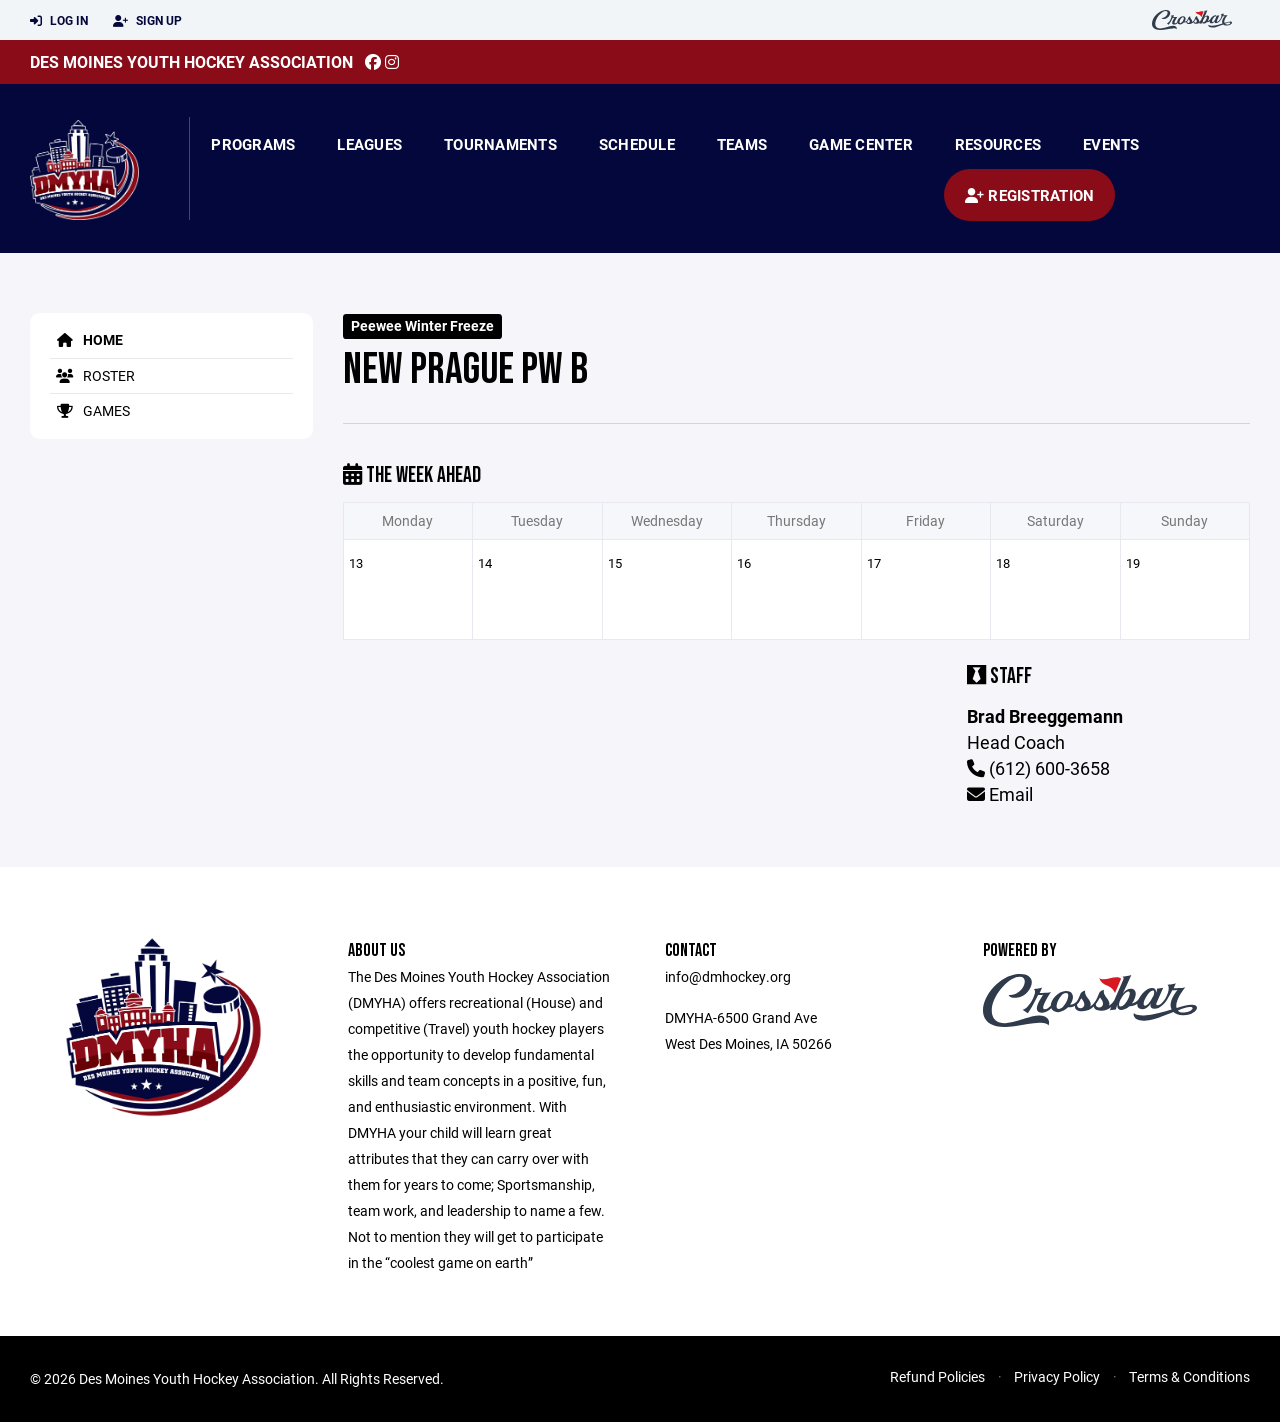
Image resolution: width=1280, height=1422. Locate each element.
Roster (92, 375)
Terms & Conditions (1189, 1376)
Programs (253, 144)
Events (1111, 144)
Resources (998, 144)
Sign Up (147, 21)
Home (86, 339)
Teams (742, 144)
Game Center (861, 144)
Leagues (369, 144)
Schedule (637, 144)
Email (1000, 794)
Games (90, 410)
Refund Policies (937, 1376)
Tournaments (500, 144)
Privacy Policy (1057, 1376)
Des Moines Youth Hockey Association (191, 61)
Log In (59, 21)
